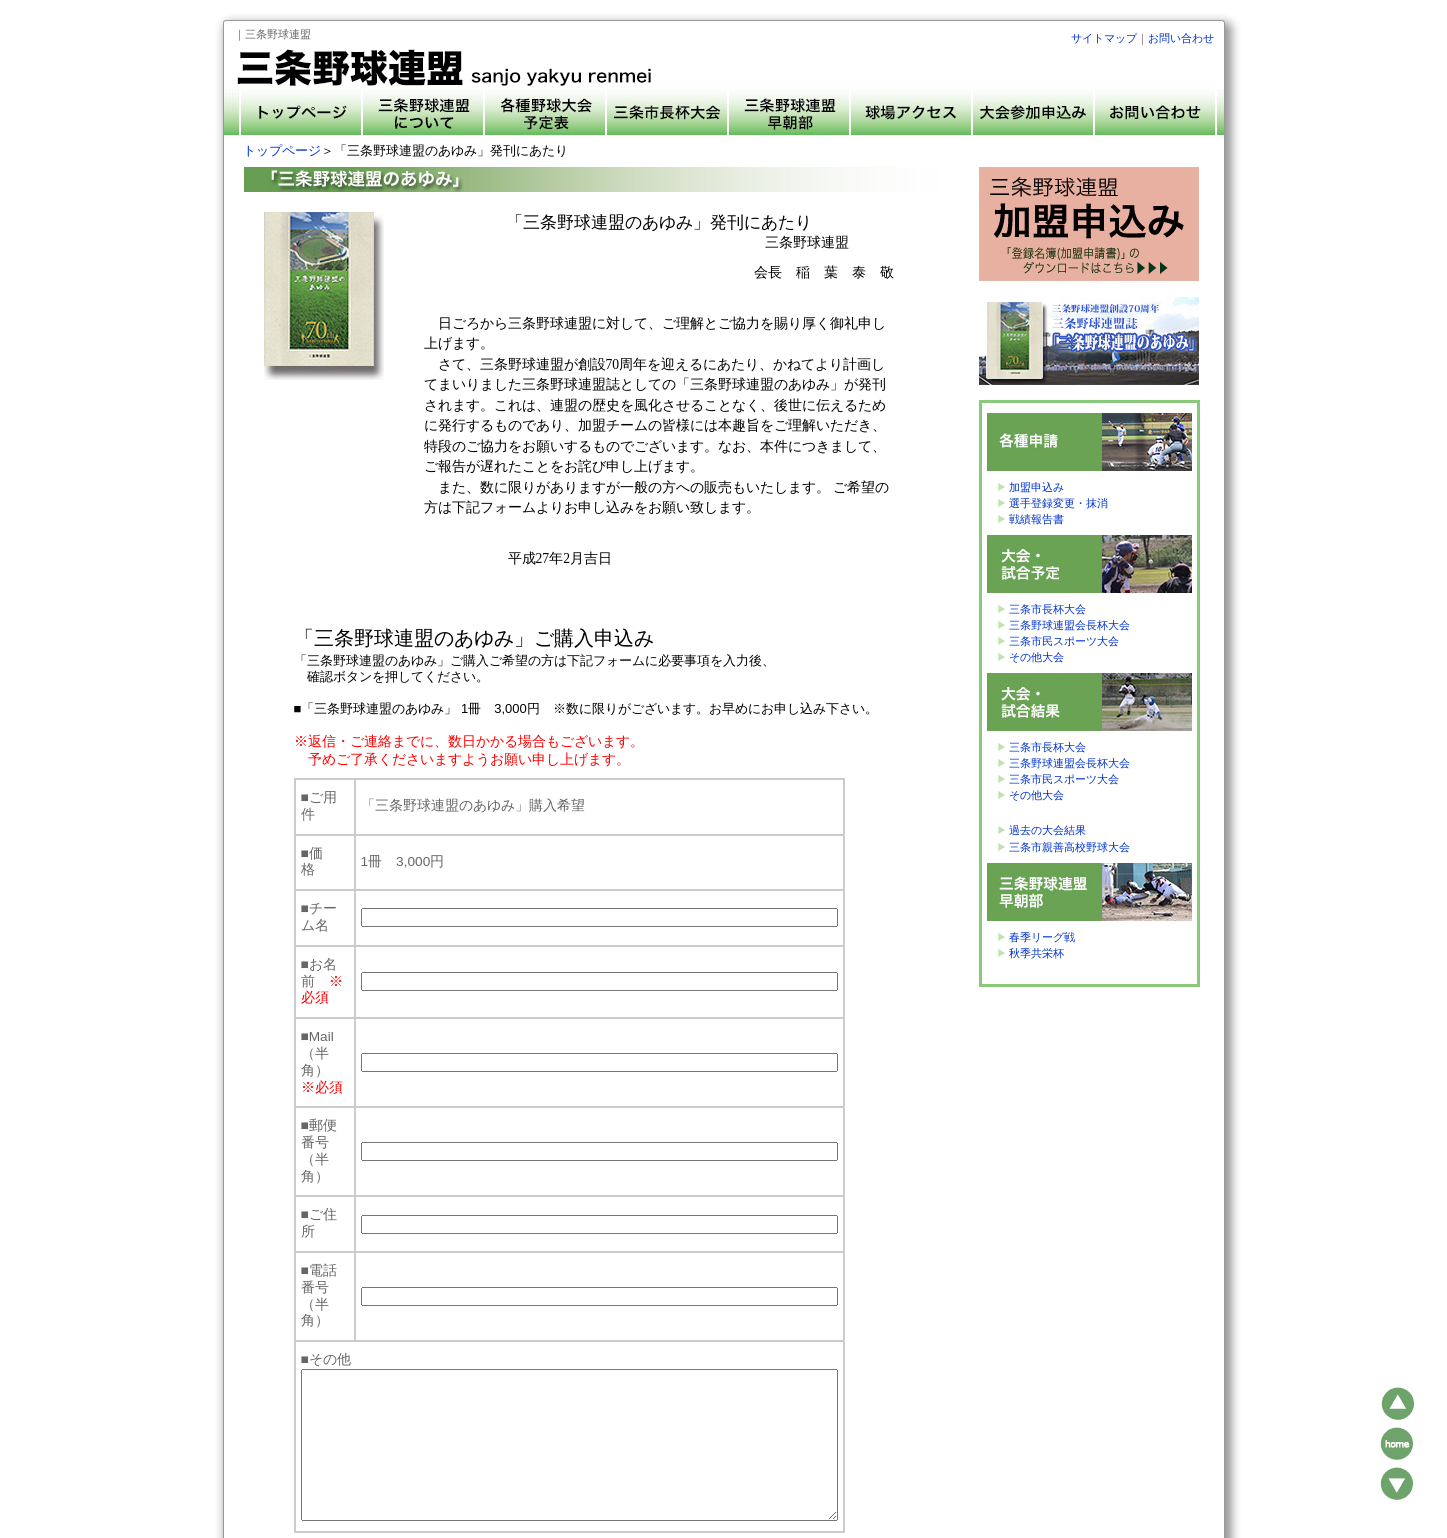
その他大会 (1036, 657)
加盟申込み (1036, 487)
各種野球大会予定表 (701, 1462)
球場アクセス (795, 1462)
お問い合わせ (1181, 38)
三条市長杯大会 (1047, 609)
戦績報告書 (1036, 519)
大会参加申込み (877, 1462)
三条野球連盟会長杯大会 (1069, 625)
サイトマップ (1104, 38)
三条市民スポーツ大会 (1064, 641)
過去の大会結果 (1047, 830)
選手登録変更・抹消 (1058, 503)
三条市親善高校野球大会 (1069, 847)
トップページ (282, 150)
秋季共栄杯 (1036, 953)
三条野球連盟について (586, 1462)
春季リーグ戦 (1042, 937)
